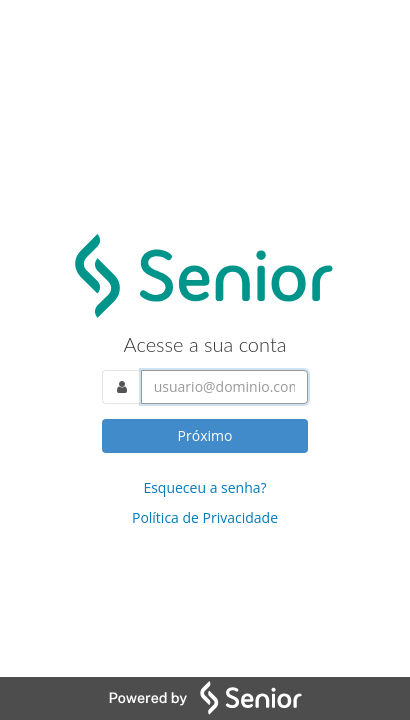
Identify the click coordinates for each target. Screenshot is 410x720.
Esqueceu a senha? (204, 487)
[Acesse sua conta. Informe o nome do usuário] (225, 387)
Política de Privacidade (205, 517)
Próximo (205, 435)
